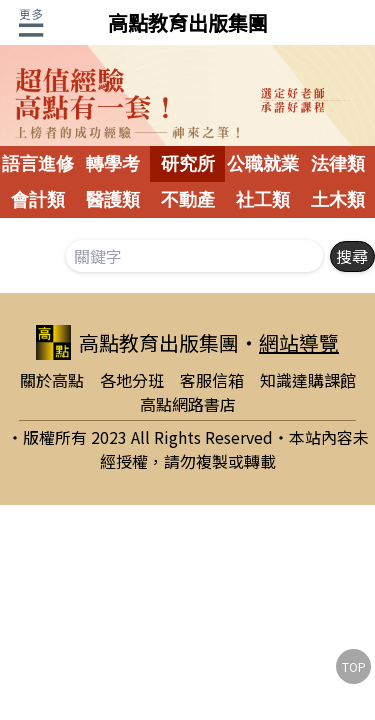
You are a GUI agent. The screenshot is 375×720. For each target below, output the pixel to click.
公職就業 (263, 164)
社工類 (263, 200)
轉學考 (113, 164)
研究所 (188, 164)
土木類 (338, 200)
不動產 (188, 200)
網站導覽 (299, 342)
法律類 (338, 164)
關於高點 (52, 380)
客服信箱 (212, 380)
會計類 (38, 200)
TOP (354, 666)
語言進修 (38, 164)
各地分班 (132, 380)
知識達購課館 (308, 380)
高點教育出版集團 (188, 22)
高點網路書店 (188, 404)
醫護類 (113, 200)
